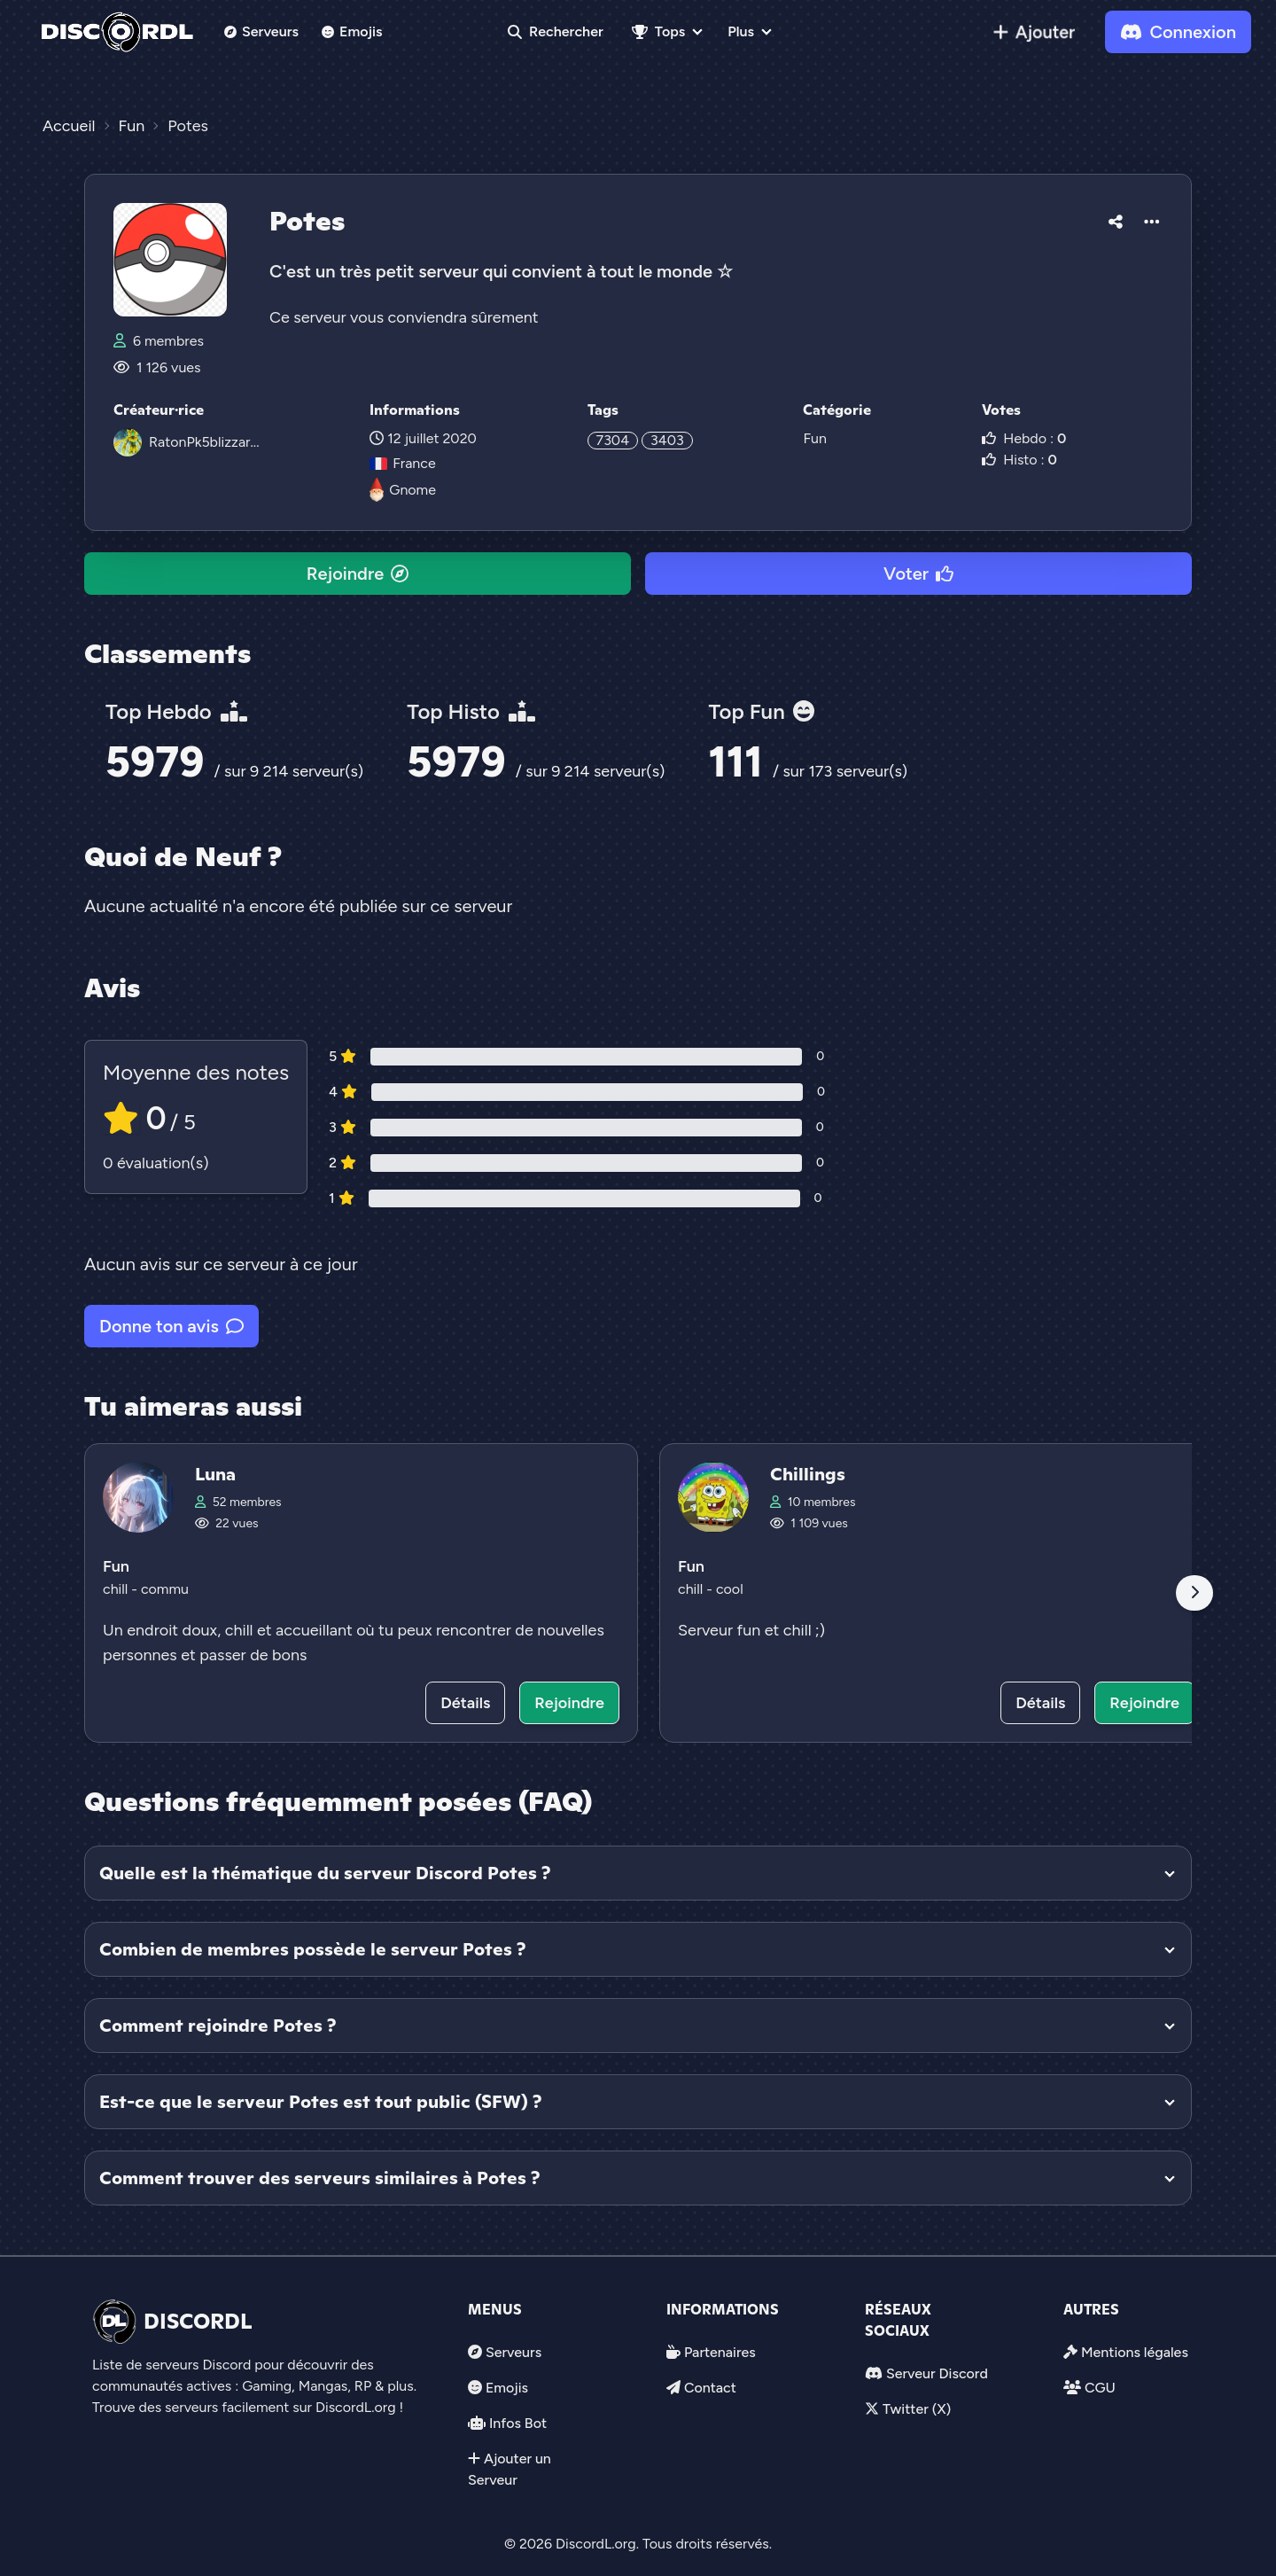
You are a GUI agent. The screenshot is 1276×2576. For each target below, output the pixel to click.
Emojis (352, 31)
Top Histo (470, 711)
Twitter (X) (917, 2408)
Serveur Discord (937, 2373)
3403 (667, 440)
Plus (740, 31)
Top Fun (761, 711)
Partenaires (720, 2352)
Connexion (1178, 32)
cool (729, 1589)
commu (165, 1589)
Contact (710, 2387)
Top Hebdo (176, 711)
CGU (1100, 2387)
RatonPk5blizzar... (204, 441)
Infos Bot (518, 2423)
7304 (613, 440)
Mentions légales (1134, 2352)
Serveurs (261, 31)
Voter (918, 573)
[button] (1116, 219)
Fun (814, 438)
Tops (658, 31)
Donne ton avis (171, 1326)
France (402, 463)
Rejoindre (357, 573)
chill (117, 1589)
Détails (465, 1703)
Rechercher (555, 31)
